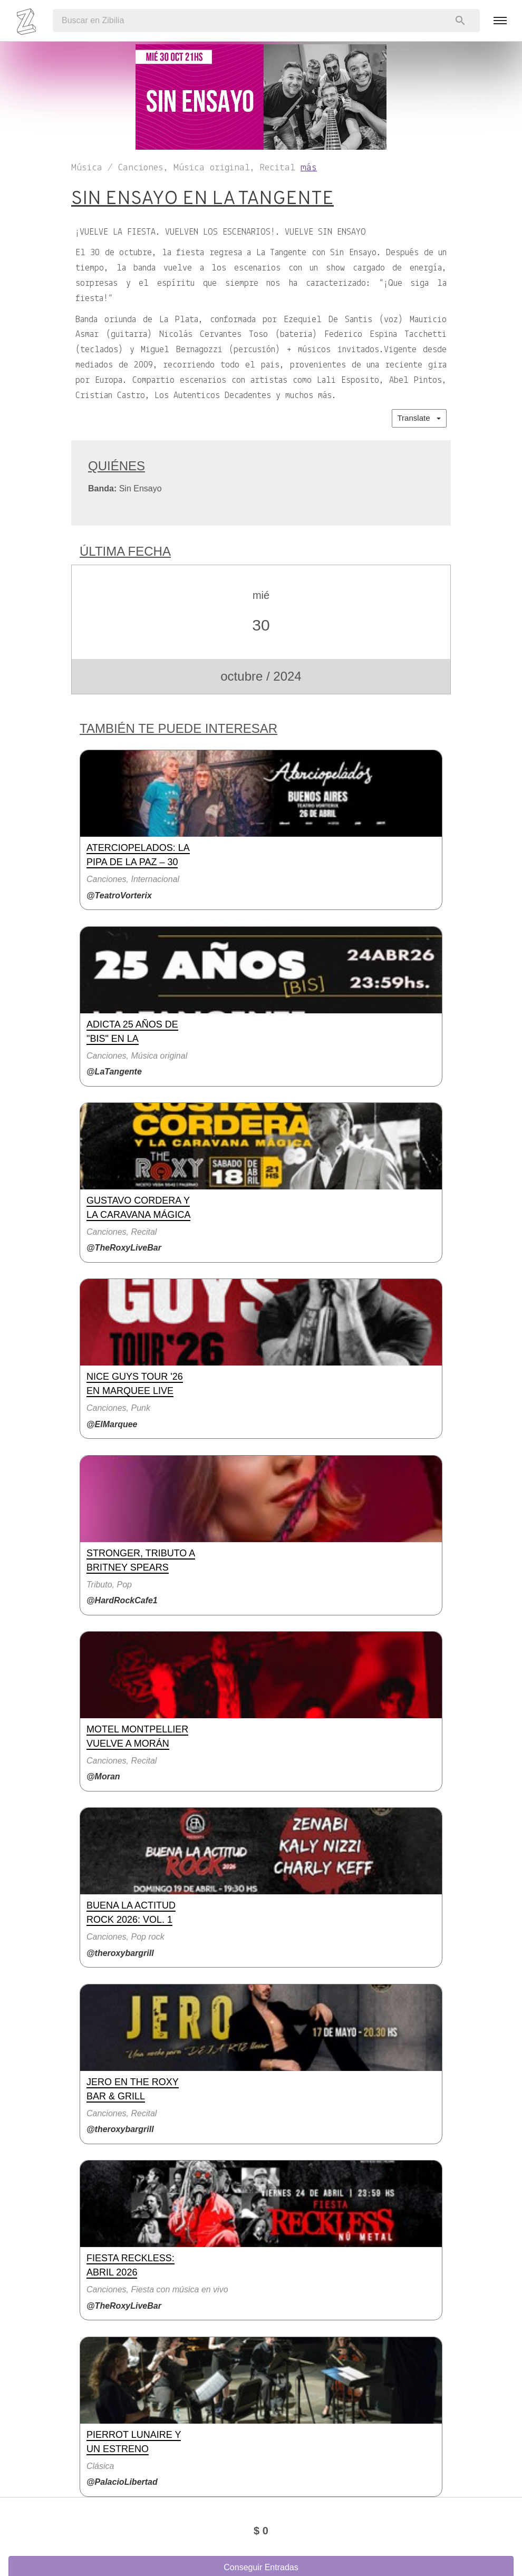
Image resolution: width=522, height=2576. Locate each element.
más (309, 168)
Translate (419, 417)
